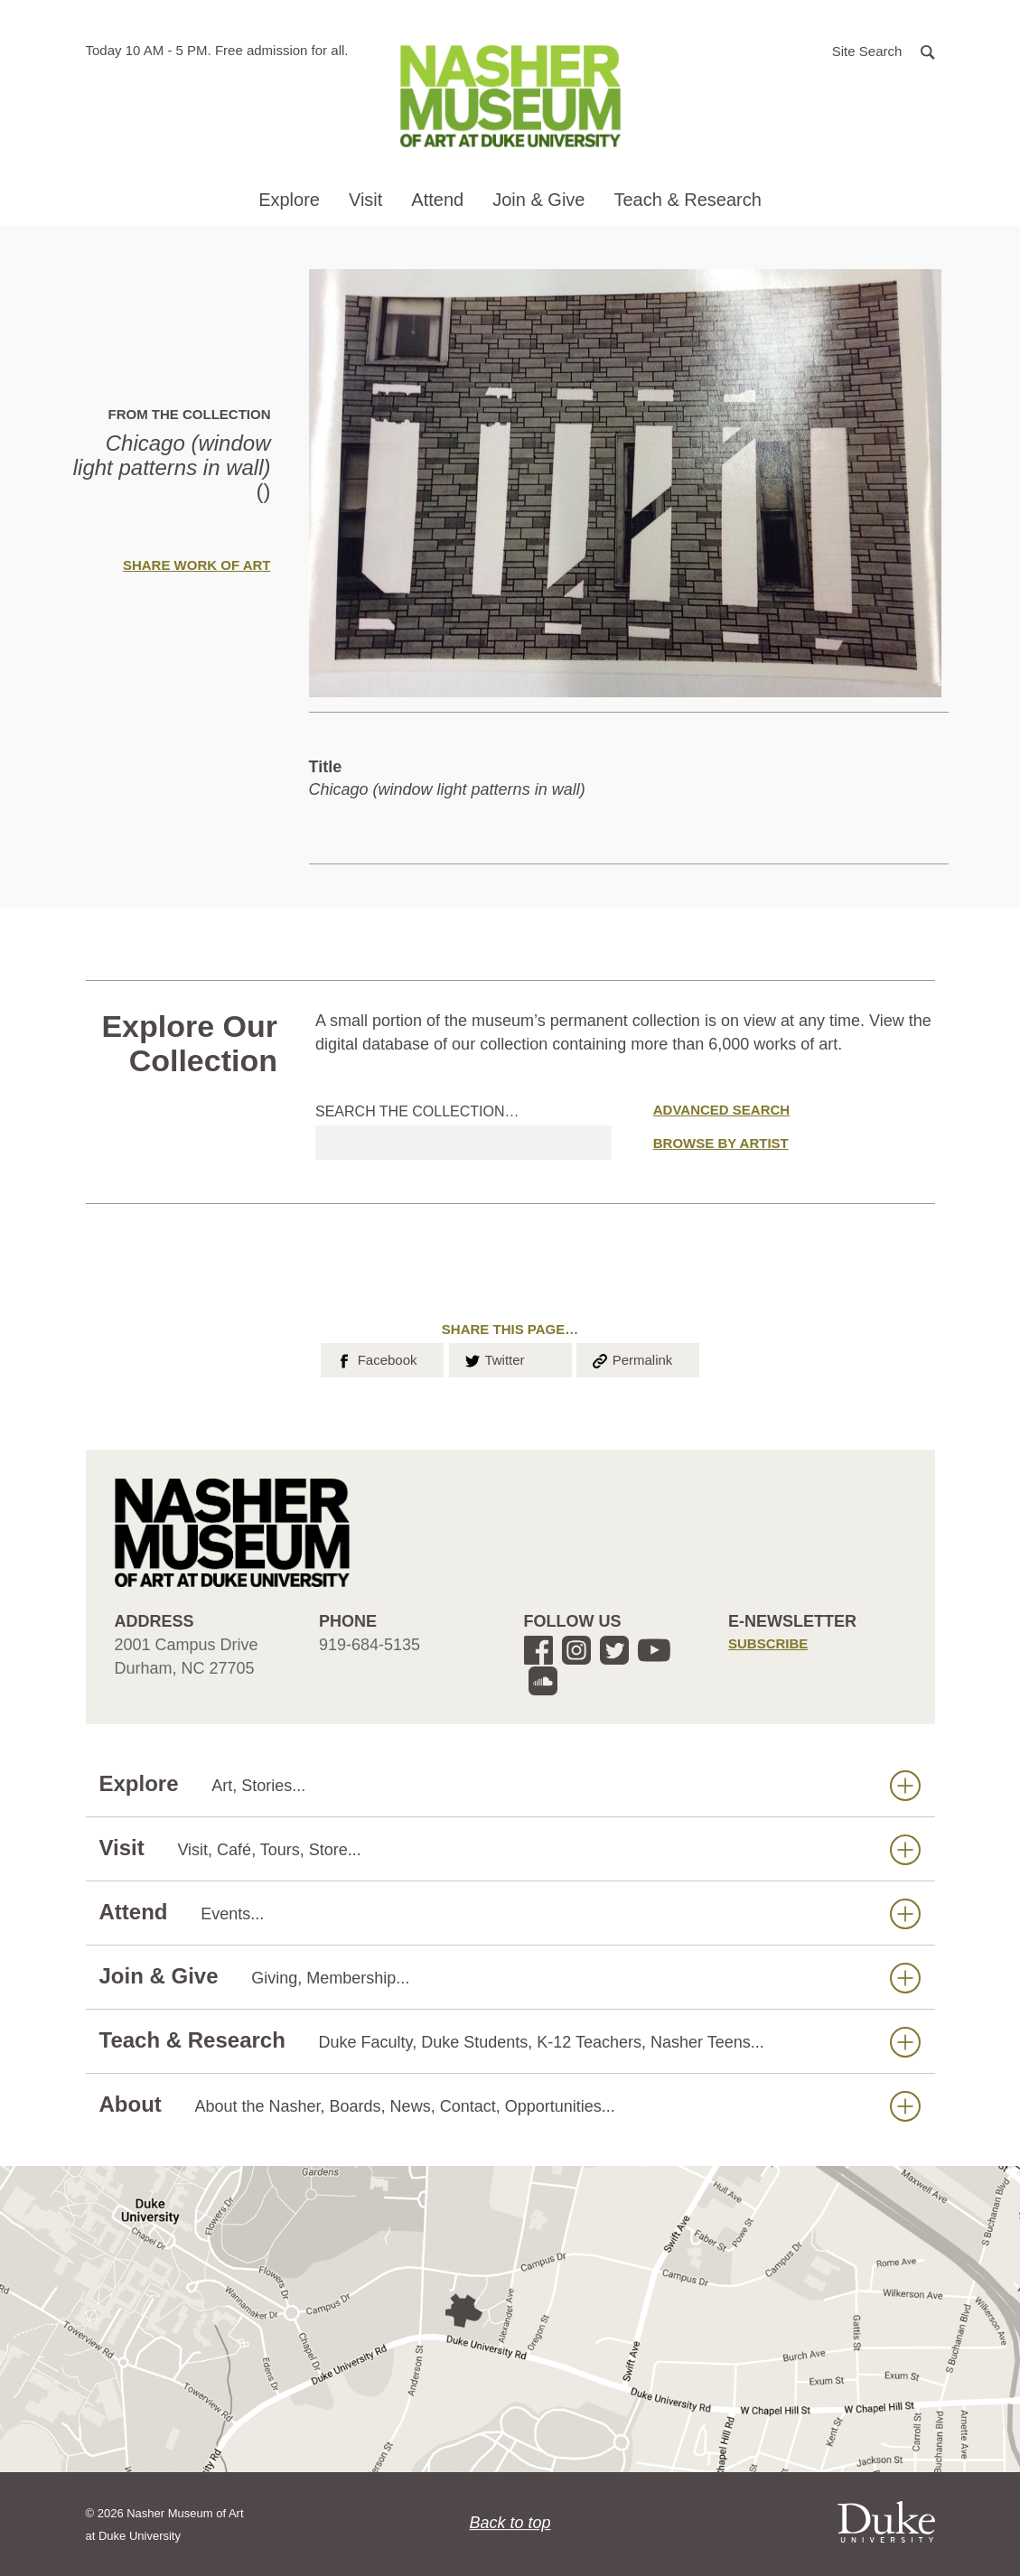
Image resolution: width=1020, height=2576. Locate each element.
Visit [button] (365, 200)
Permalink (631, 1358)
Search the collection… (417, 1111)
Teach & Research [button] (687, 200)
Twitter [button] (494, 1358)
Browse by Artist (721, 1143)
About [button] (510, 2105)
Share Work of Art (197, 565)
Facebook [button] (375, 1358)
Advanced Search (721, 1109)
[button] (883, 50)
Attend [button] (437, 200)
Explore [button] (289, 200)
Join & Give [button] (538, 200)
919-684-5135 (369, 1645)
